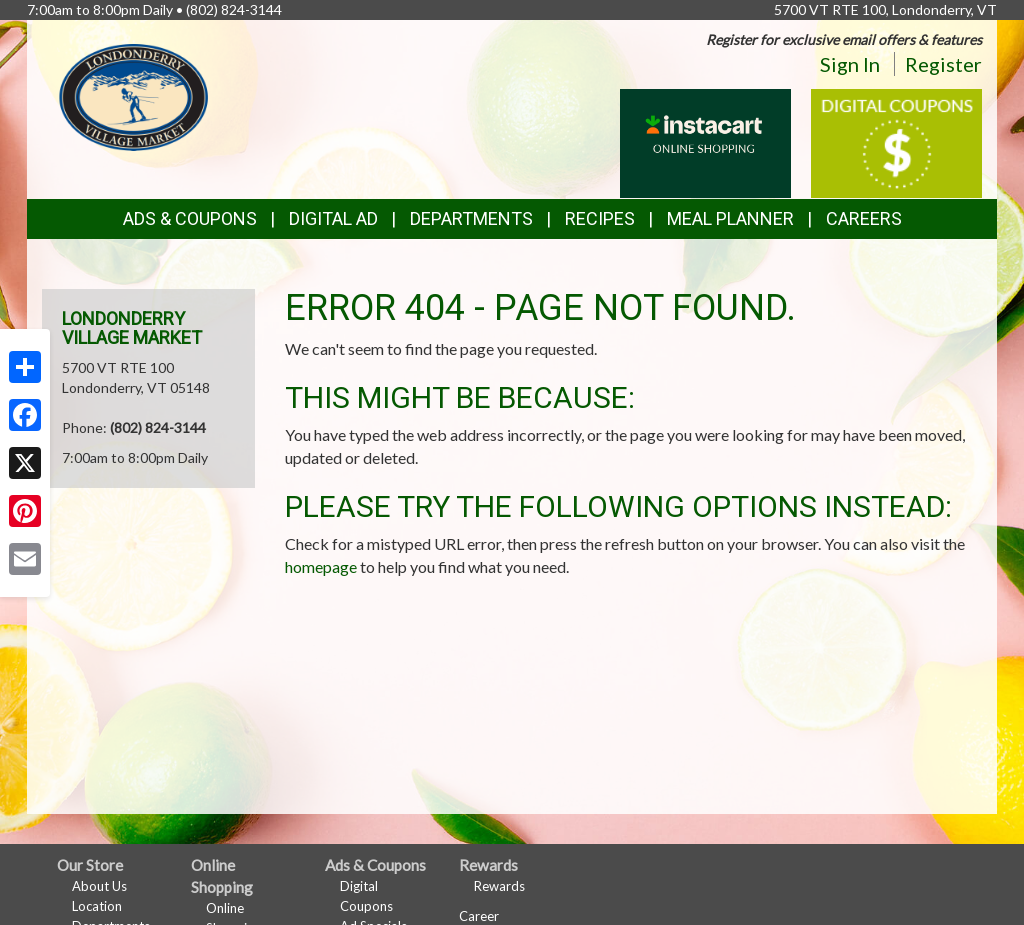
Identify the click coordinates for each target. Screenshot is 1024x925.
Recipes (600, 218)
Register (943, 64)
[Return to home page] (134, 95)
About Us (99, 886)
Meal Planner (730, 218)
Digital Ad (333, 218)
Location (97, 906)
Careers (864, 218)
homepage (321, 566)
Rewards (499, 886)
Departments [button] (471, 218)
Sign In (850, 64)
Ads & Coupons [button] (190, 218)
